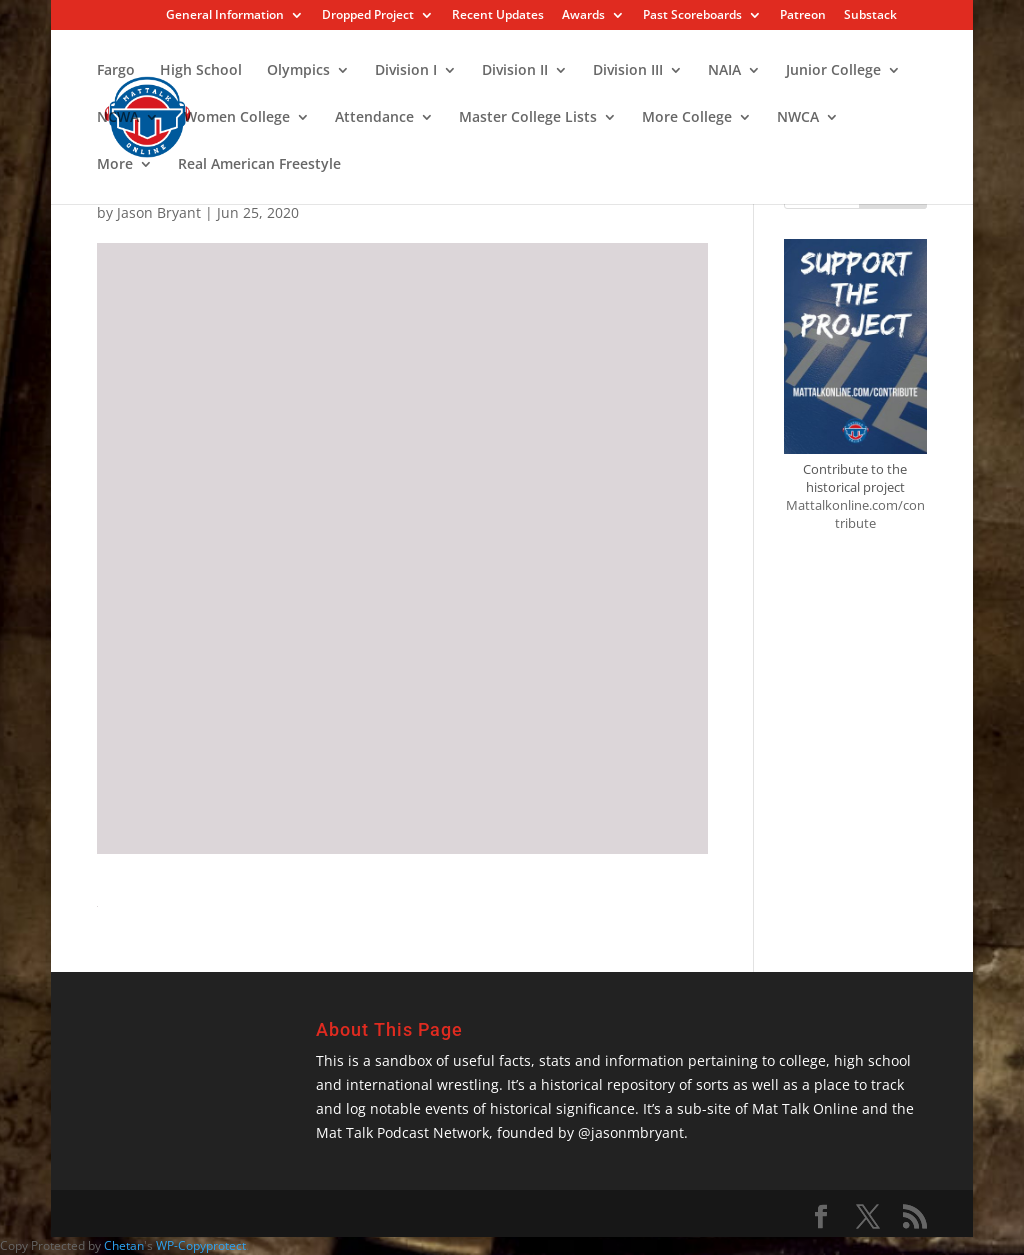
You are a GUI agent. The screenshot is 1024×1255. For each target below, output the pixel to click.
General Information (225, 16)
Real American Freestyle (259, 165)
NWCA (798, 118)
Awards (583, 16)
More (115, 165)
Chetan (124, 1245)
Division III (628, 71)
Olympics (298, 71)
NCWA (118, 118)
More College (687, 118)
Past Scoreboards (692, 16)
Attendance (374, 118)
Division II (515, 71)
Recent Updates (498, 16)
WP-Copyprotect (201, 1245)
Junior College (833, 71)
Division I (406, 71)
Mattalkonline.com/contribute (855, 514)
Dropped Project (368, 16)
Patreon (803, 16)
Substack (870, 16)
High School (201, 71)
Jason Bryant (159, 212)
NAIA (724, 71)
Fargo (116, 71)
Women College (237, 118)
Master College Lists (528, 118)
